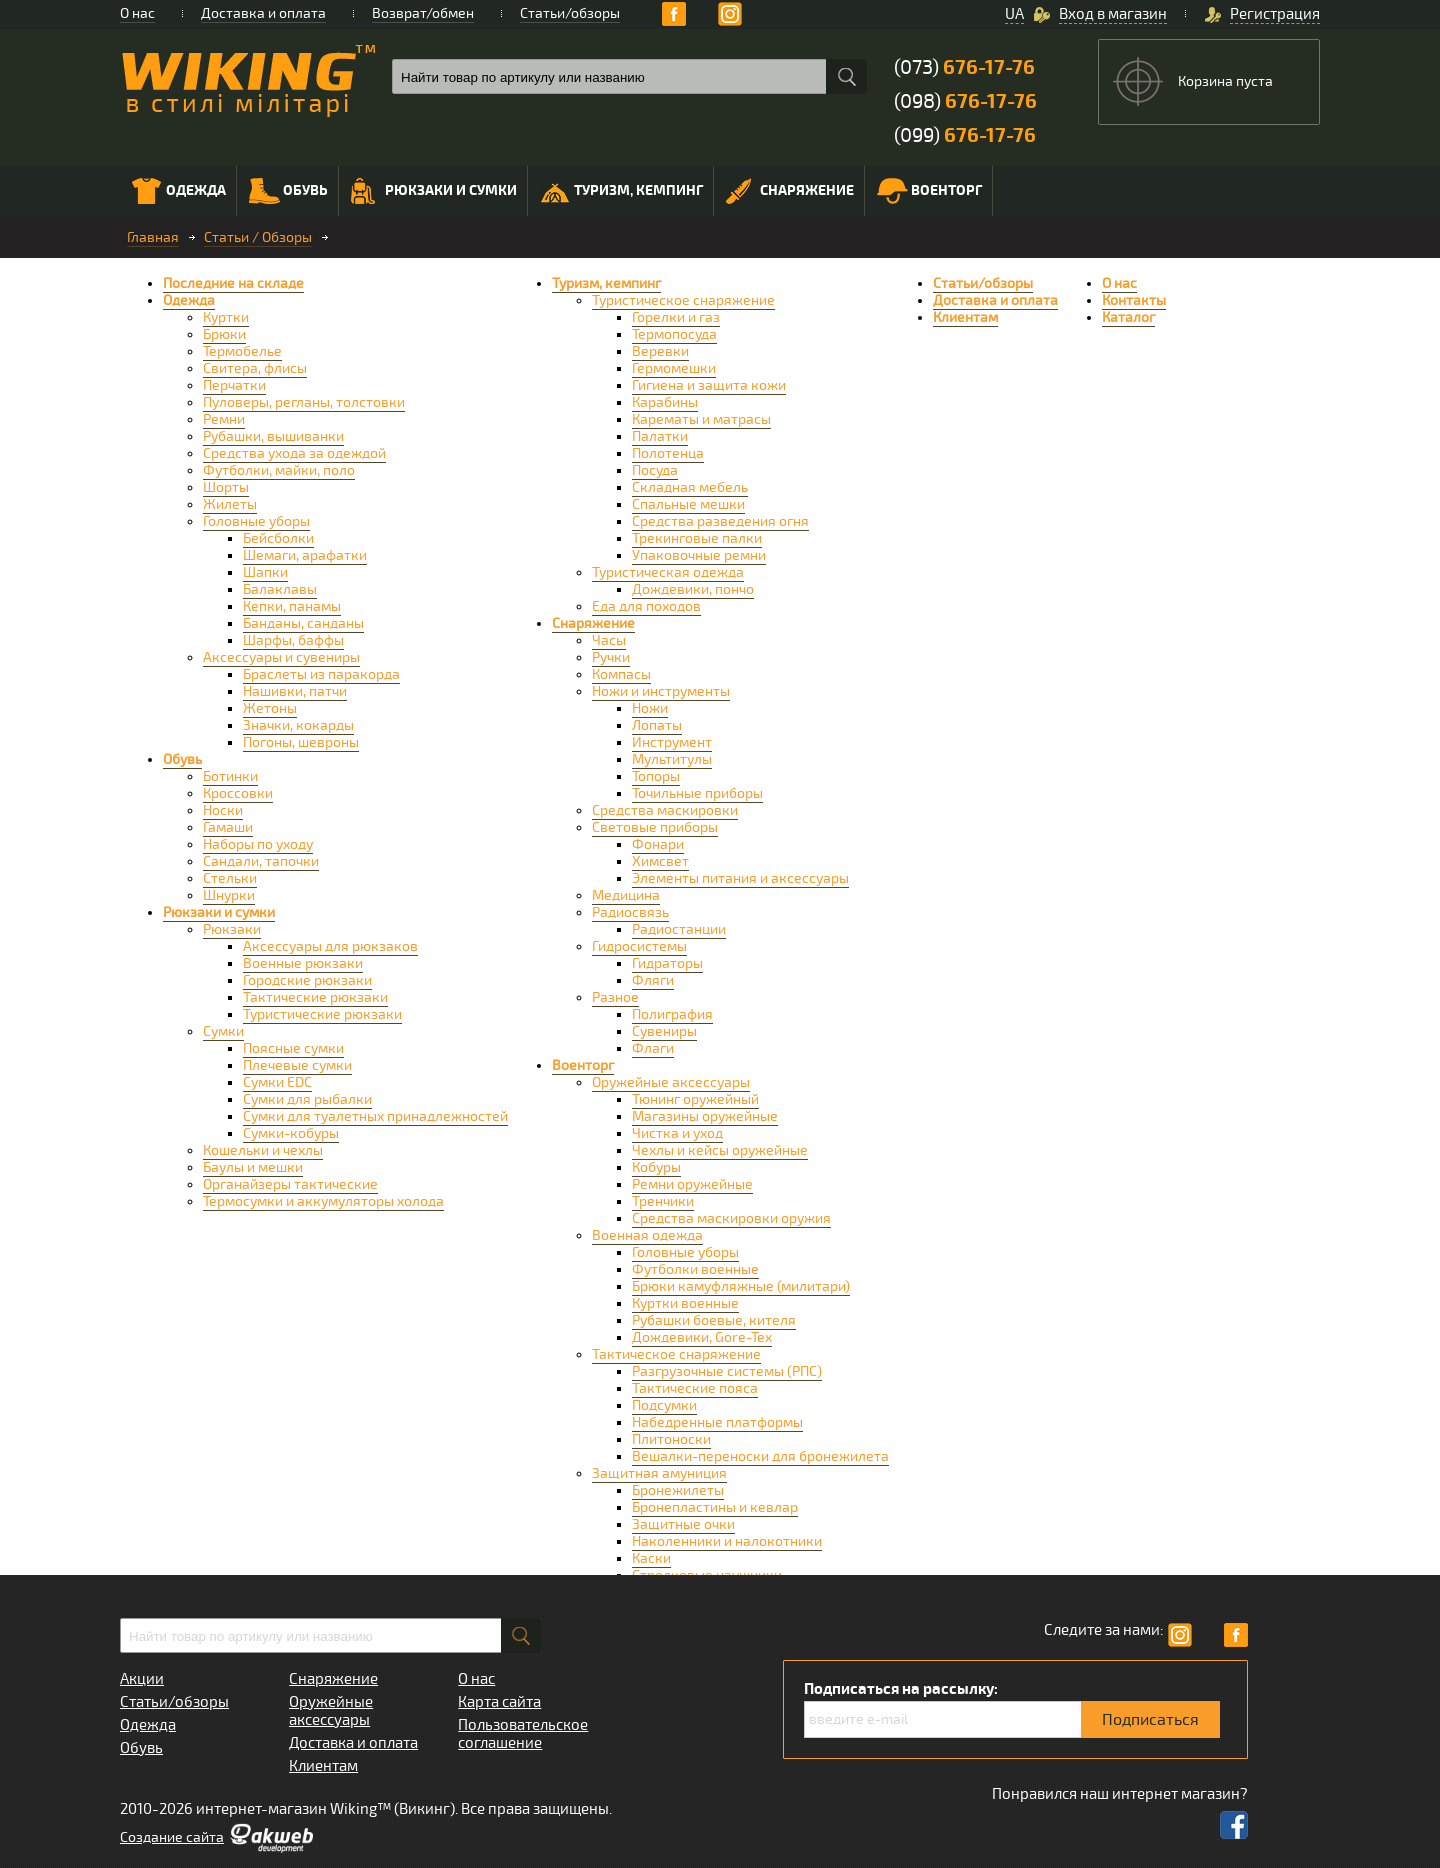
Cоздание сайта (172, 1837)
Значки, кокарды (298, 725)
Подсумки (664, 1405)
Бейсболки (278, 538)
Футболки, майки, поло (279, 470)
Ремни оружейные (692, 1184)
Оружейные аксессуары (671, 1082)
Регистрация (1275, 14)
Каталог (1128, 317)
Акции (142, 1679)
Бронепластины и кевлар (715, 1507)
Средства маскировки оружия (731, 1218)
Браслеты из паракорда (321, 674)
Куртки (226, 317)
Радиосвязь (630, 912)
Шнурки (229, 895)
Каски (651, 1558)
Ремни (224, 419)
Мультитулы (672, 759)
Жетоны (270, 708)
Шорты (226, 487)
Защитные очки (683, 1524)
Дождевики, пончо (693, 589)
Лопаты (657, 725)
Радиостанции (679, 929)
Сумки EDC (277, 1082)
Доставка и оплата (263, 13)
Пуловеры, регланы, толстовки (304, 402)
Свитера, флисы (255, 368)
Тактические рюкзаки (315, 997)
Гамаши (228, 827)
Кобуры (656, 1167)
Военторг (929, 191)
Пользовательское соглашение (523, 1734)
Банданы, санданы (303, 623)
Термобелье (242, 351)
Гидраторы (667, 963)
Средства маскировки (665, 810)
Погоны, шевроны (301, 742)
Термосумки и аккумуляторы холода (323, 1201)
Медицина (626, 895)
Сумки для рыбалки (307, 1099)
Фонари (658, 844)
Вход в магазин (1113, 14)
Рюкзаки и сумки (434, 191)
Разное (615, 997)
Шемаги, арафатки (305, 555)
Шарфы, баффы (293, 640)
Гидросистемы (639, 946)
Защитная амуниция (659, 1473)
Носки (223, 810)
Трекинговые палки (697, 538)
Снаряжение (790, 191)
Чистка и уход (677, 1133)
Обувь (288, 191)
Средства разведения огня (720, 521)
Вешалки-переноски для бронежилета (760, 1456)
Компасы (621, 674)
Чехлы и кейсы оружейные (720, 1150)
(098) (965, 101)
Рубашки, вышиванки (273, 436)
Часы (609, 640)
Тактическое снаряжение (676, 1354)
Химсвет (660, 861)
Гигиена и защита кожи (709, 385)
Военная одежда (647, 1235)
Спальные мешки (688, 504)
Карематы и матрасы (701, 419)
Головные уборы (256, 521)
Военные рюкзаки (303, 963)
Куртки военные (685, 1303)
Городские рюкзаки (307, 980)
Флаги (653, 1048)
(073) (964, 67)
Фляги (653, 980)
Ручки (611, 657)
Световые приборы (655, 827)
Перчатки (234, 385)
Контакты (1134, 300)
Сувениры (664, 1031)
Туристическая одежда (668, 572)
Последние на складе (233, 283)
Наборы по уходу (258, 844)
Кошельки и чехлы (263, 1150)
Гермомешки (674, 368)
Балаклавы (280, 589)
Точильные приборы (697, 793)
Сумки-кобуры (291, 1133)
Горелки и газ (676, 317)
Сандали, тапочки (261, 861)
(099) (965, 135)
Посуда (655, 470)
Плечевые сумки (297, 1065)
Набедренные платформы (717, 1422)
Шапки (265, 572)
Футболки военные (695, 1269)
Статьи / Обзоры (258, 237)
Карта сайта (499, 1702)
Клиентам (965, 317)
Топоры (656, 776)
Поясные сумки (293, 1048)
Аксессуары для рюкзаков (330, 946)
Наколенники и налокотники (727, 1541)
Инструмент (672, 742)
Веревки (660, 351)
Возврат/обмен (423, 13)
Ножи (650, 708)
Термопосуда (674, 334)
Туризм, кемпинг (621, 193)
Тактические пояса (695, 1388)
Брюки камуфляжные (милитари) (741, 1286)
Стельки (230, 878)
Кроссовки (238, 793)
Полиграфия (672, 1014)
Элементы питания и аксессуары (740, 878)
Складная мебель (690, 487)
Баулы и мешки (253, 1167)
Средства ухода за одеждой (294, 453)
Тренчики (663, 1201)
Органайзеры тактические (290, 1184)
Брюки (224, 334)
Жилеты (230, 504)
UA (1014, 14)
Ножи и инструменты (661, 691)
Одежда (179, 191)
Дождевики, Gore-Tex (702, 1337)
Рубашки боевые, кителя (714, 1320)
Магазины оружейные (705, 1116)
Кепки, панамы (292, 606)
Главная (153, 237)
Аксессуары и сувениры (281, 657)
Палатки (660, 436)
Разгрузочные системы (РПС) (727, 1371)
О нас (137, 13)
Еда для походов (646, 606)
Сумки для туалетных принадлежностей (375, 1116)
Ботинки (230, 776)
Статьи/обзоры (570, 13)
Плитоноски (671, 1439)
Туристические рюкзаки (322, 1014)
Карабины (665, 402)
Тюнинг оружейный (695, 1099)
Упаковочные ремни (699, 555)
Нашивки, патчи (295, 691)
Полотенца (668, 453)
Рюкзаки (232, 929)
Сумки (223, 1031)
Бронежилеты (678, 1490)
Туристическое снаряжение (683, 300)
